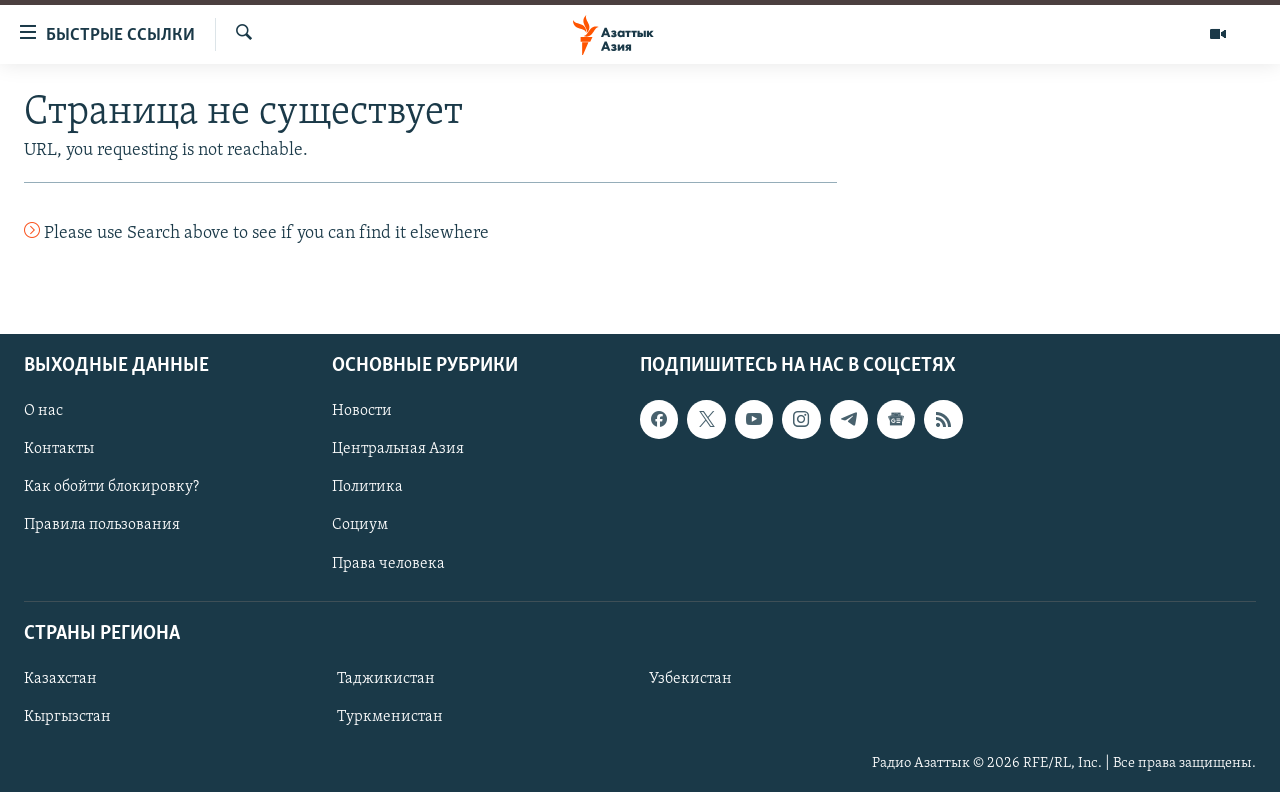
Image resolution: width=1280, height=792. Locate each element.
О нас (43, 411)
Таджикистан (386, 679)
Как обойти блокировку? (111, 487)
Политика (367, 487)
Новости (362, 411)
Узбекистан (690, 679)
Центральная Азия (398, 449)
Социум (360, 525)
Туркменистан (390, 717)
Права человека (388, 563)
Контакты (59, 449)
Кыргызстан (67, 717)
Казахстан (60, 679)
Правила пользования (102, 525)
